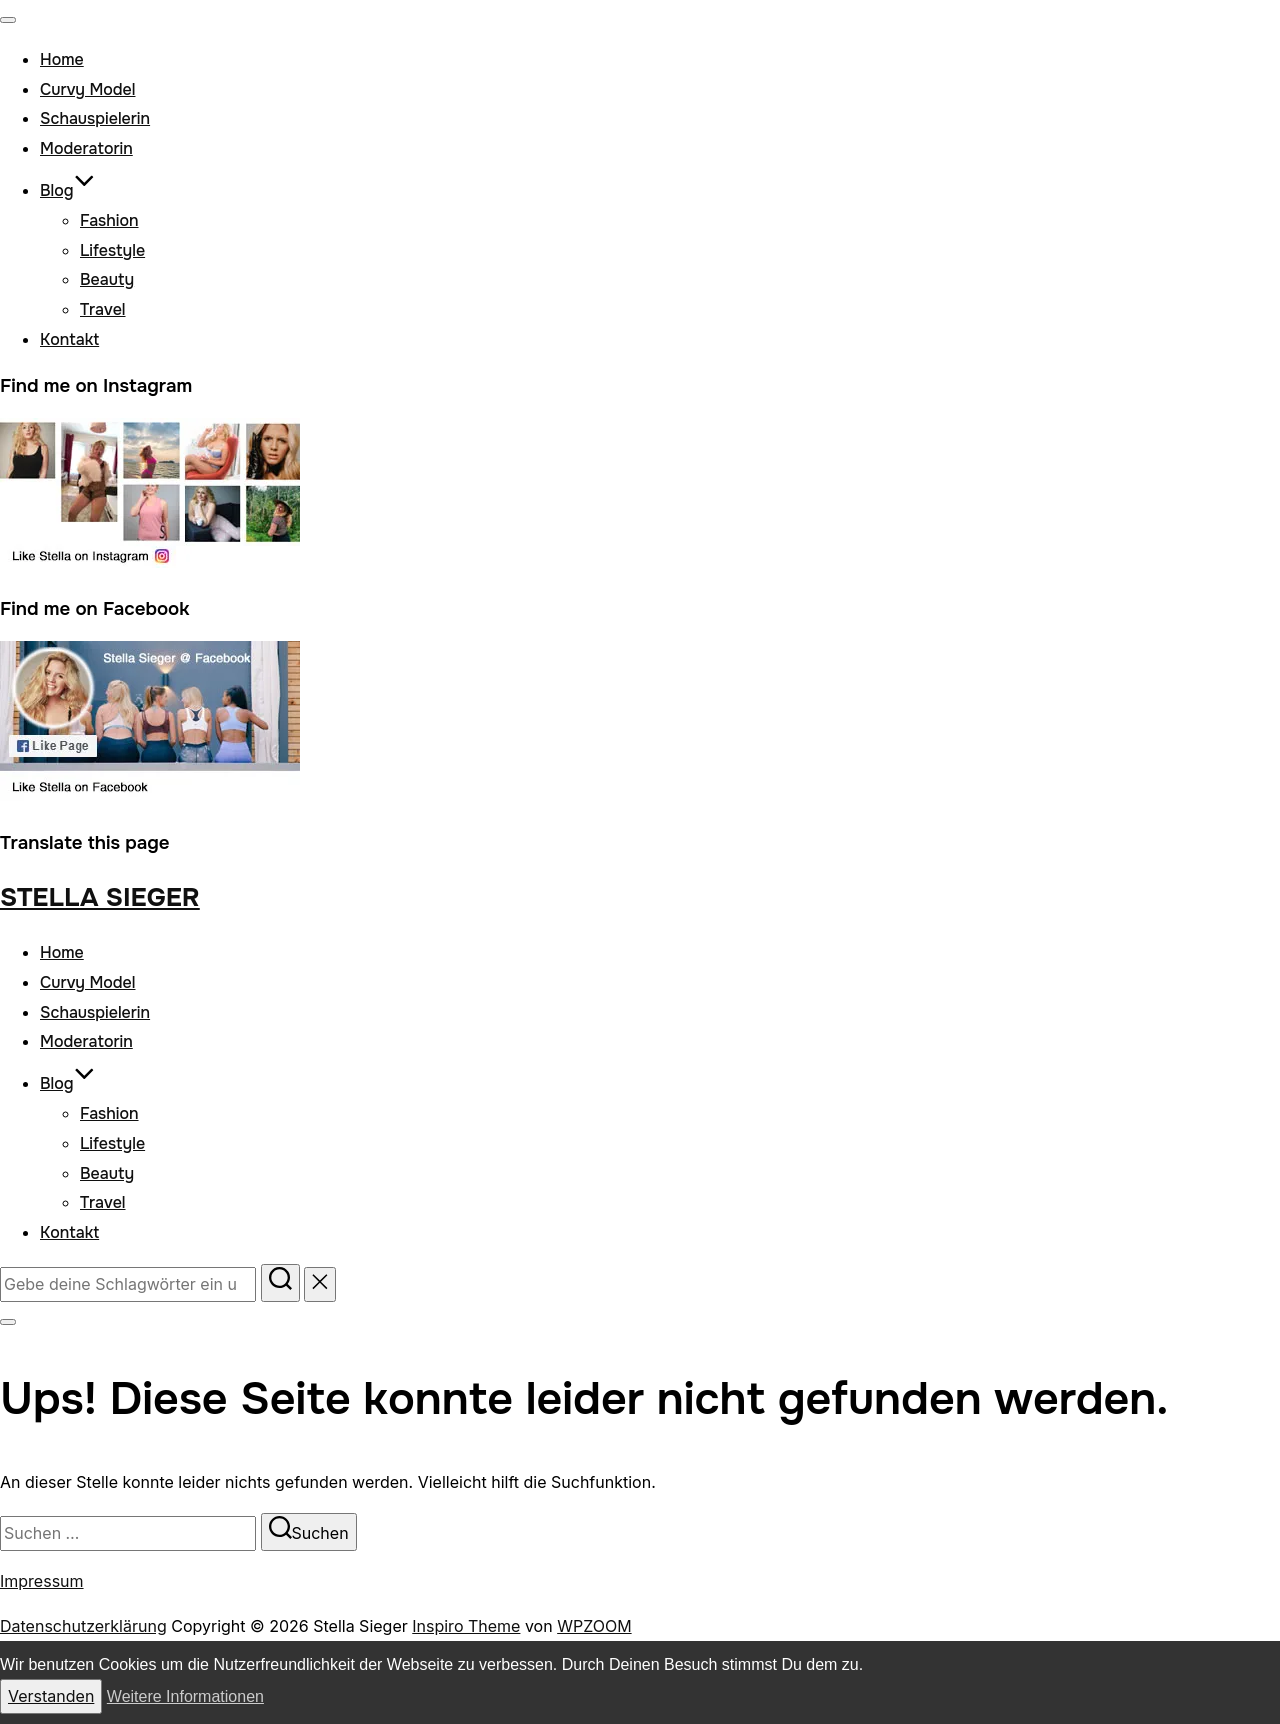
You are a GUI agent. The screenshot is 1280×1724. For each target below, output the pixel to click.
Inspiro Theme (466, 1626)
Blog (67, 190)
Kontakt (69, 339)
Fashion (109, 220)
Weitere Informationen (185, 1696)
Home (62, 59)
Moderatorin (86, 148)
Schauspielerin (95, 118)
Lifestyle (112, 250)
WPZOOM (594, 1626)
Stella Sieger (100, 897)
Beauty (107, 279)
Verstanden (51, 1696)
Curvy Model (87, 89)
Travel (103, 309)
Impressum (42, 1581)
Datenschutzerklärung (83, 1626)
